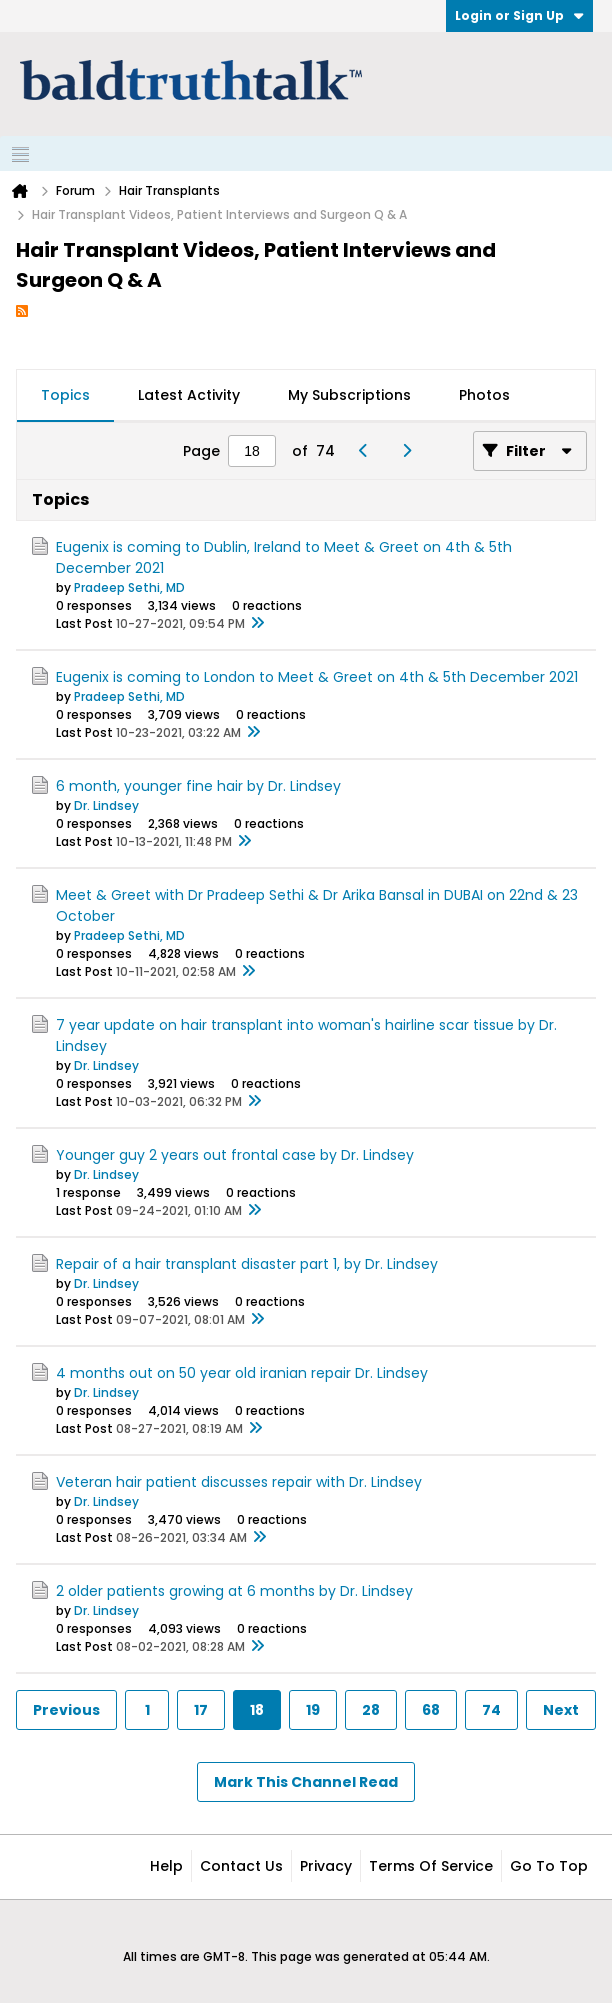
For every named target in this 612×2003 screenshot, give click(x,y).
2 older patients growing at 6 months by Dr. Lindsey (234, 1591)
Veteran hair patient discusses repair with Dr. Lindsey (239, 1482)
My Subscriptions (349, 395)
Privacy (326, 1866)
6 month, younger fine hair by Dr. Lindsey (198, 786)
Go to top (549, 1866)
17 (201, 1710)
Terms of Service (431, 1866)
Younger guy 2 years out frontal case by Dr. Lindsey (235, 1155)
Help (166, 1866)
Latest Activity (189, 395)
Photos (484, 395)
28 (371, 1710)
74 (491, 1710)
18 (257, 1710)
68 (431, 1710)
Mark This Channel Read (306, 1782)
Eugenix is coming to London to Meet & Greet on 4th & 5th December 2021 (317, 677)
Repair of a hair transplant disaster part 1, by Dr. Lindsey (247, 1264)
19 (313, 1710)
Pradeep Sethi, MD (129, 587)
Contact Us (241, 1866)
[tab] (65, 396)
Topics (65, 395)
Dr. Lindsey (106, 805)
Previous (66, 1710)
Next (561, 1710)
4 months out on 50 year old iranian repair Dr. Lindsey (242, 1373)
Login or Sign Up (519, 15)
